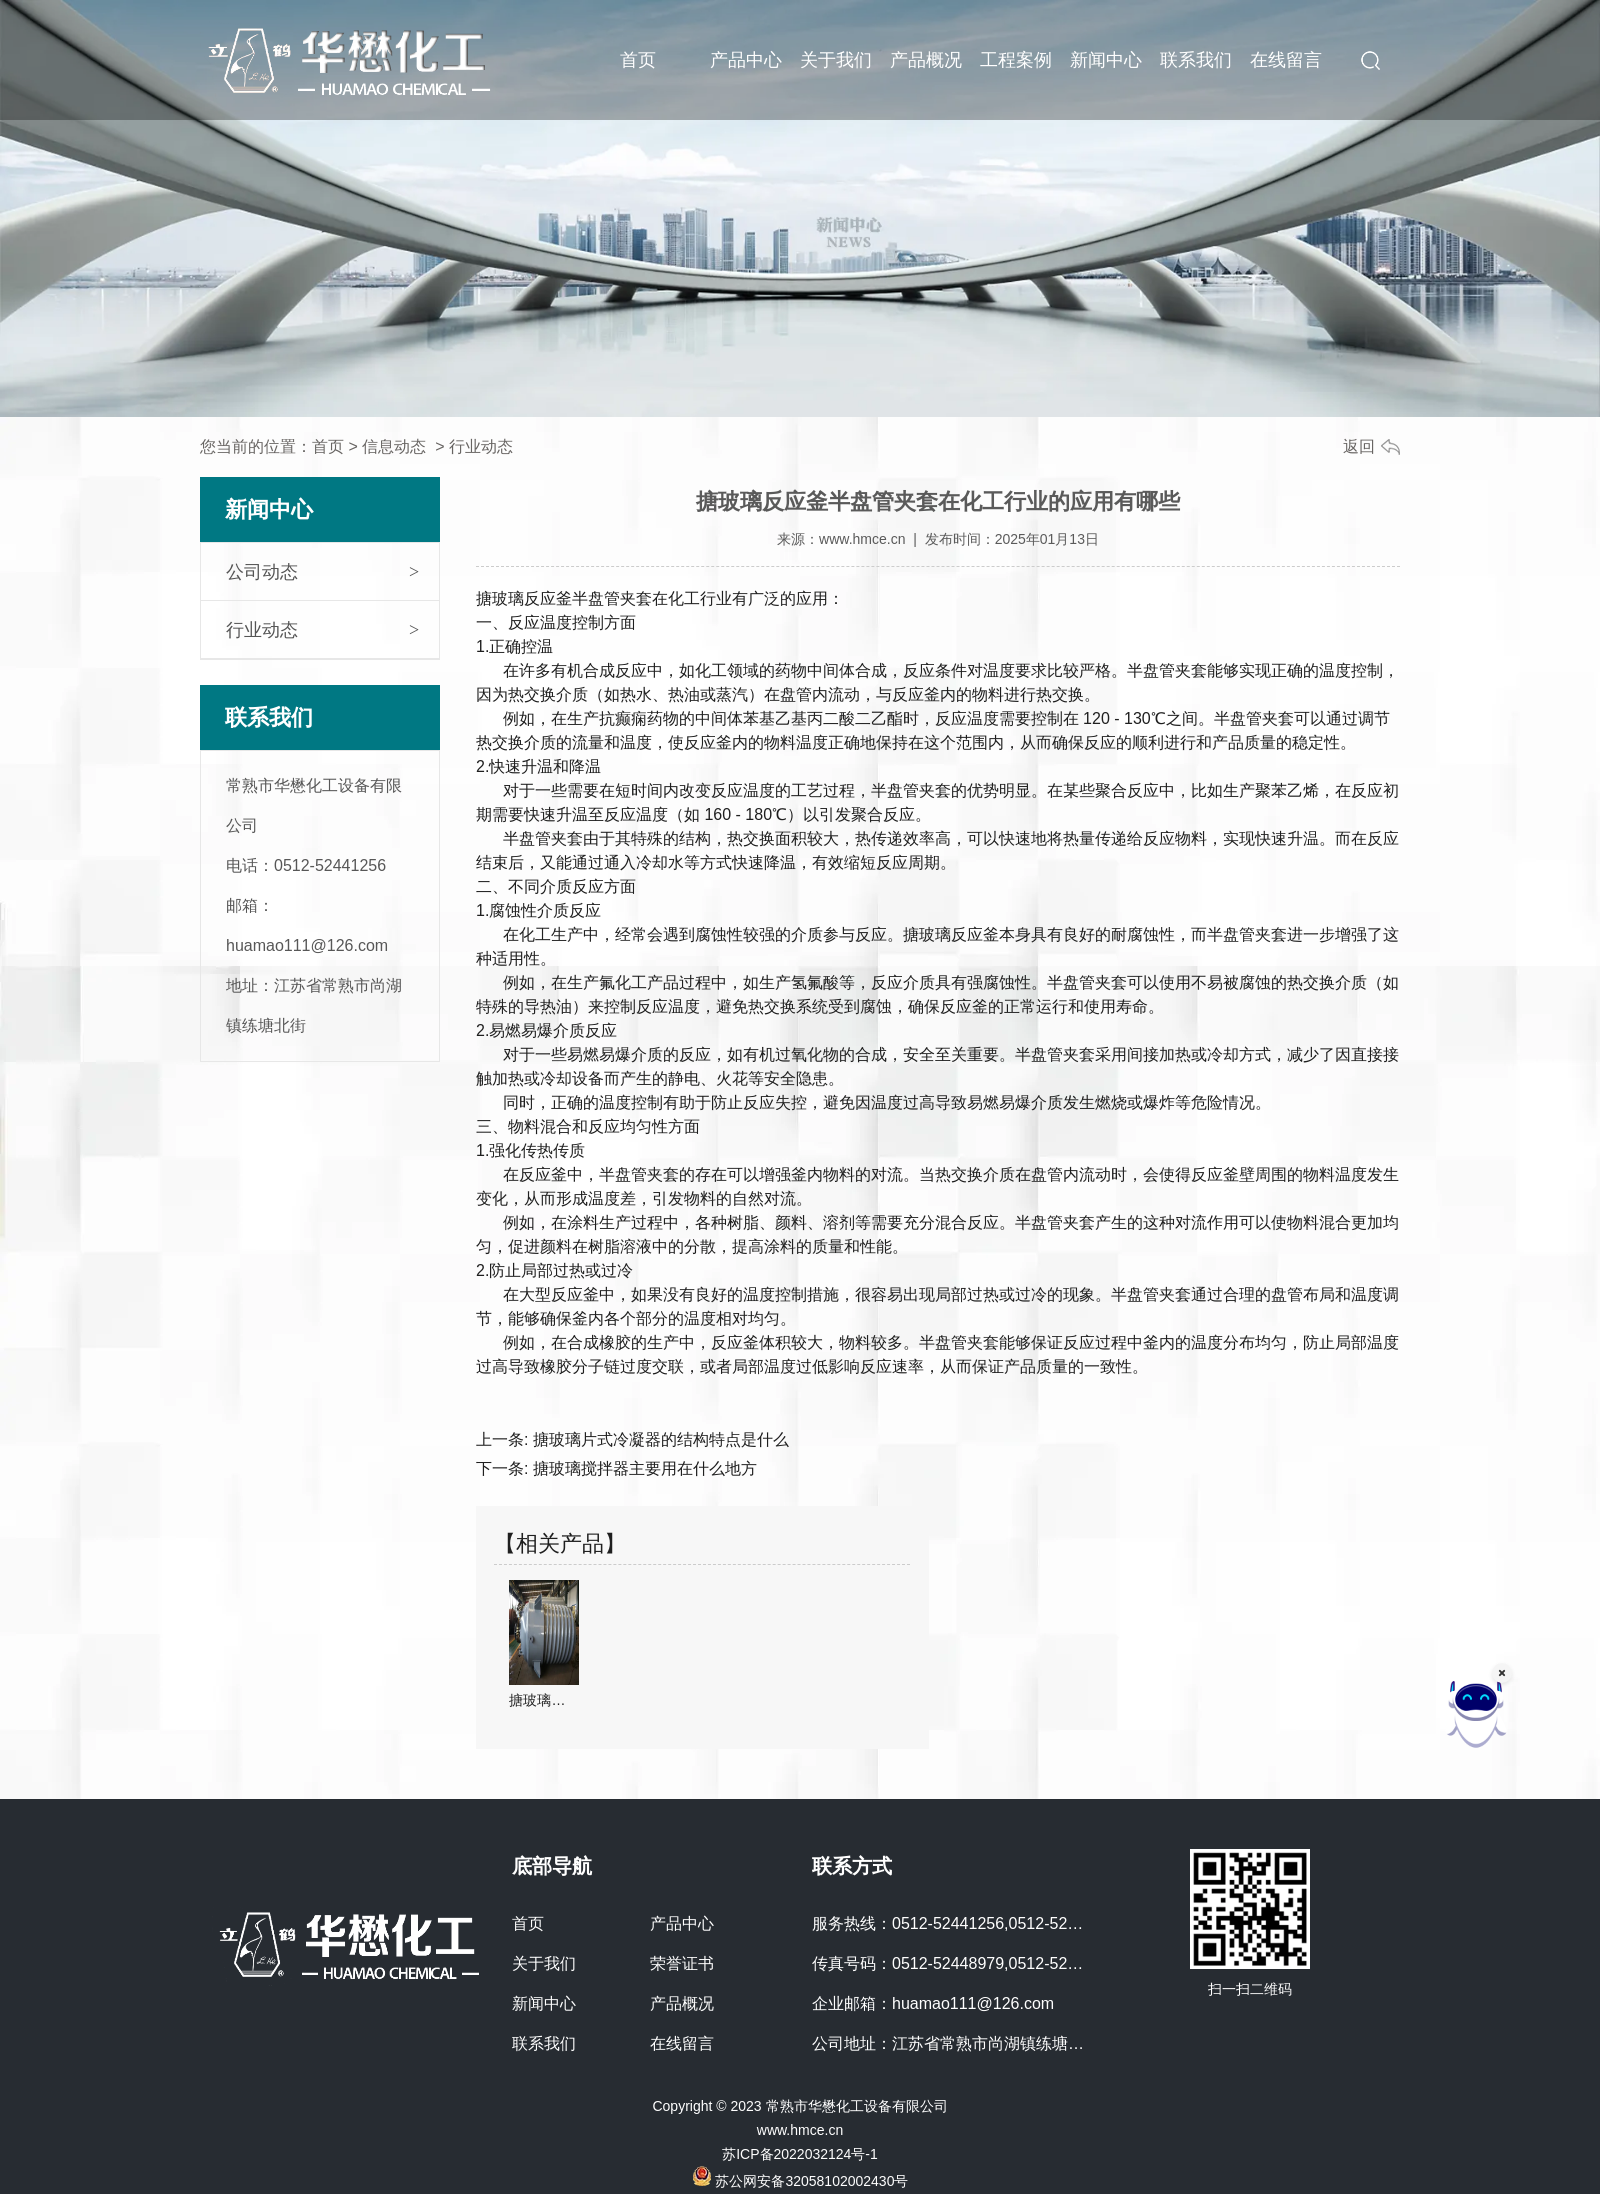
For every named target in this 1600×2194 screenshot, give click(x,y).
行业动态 (262, 630)
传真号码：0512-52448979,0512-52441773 (966, 1963)
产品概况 (926, 60)
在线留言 (1286, 60)
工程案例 (1016, 60)
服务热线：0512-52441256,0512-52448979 (966, 1923)
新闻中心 (1106, 60)
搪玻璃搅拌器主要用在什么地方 (642, 1468)
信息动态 (394, 446)
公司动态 (262, 572)
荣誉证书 (682, 1963)
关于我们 (836, 60)
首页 (638, 60)
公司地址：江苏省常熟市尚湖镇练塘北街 (956, 2043)
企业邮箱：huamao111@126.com (933, 2003)
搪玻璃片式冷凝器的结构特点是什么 (658, 1439)
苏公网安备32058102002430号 (800, 2181)
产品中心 (746, 60)
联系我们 (1196, 60)
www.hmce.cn (862, 539)
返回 (1359, 446)
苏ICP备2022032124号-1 (800, 2154)
